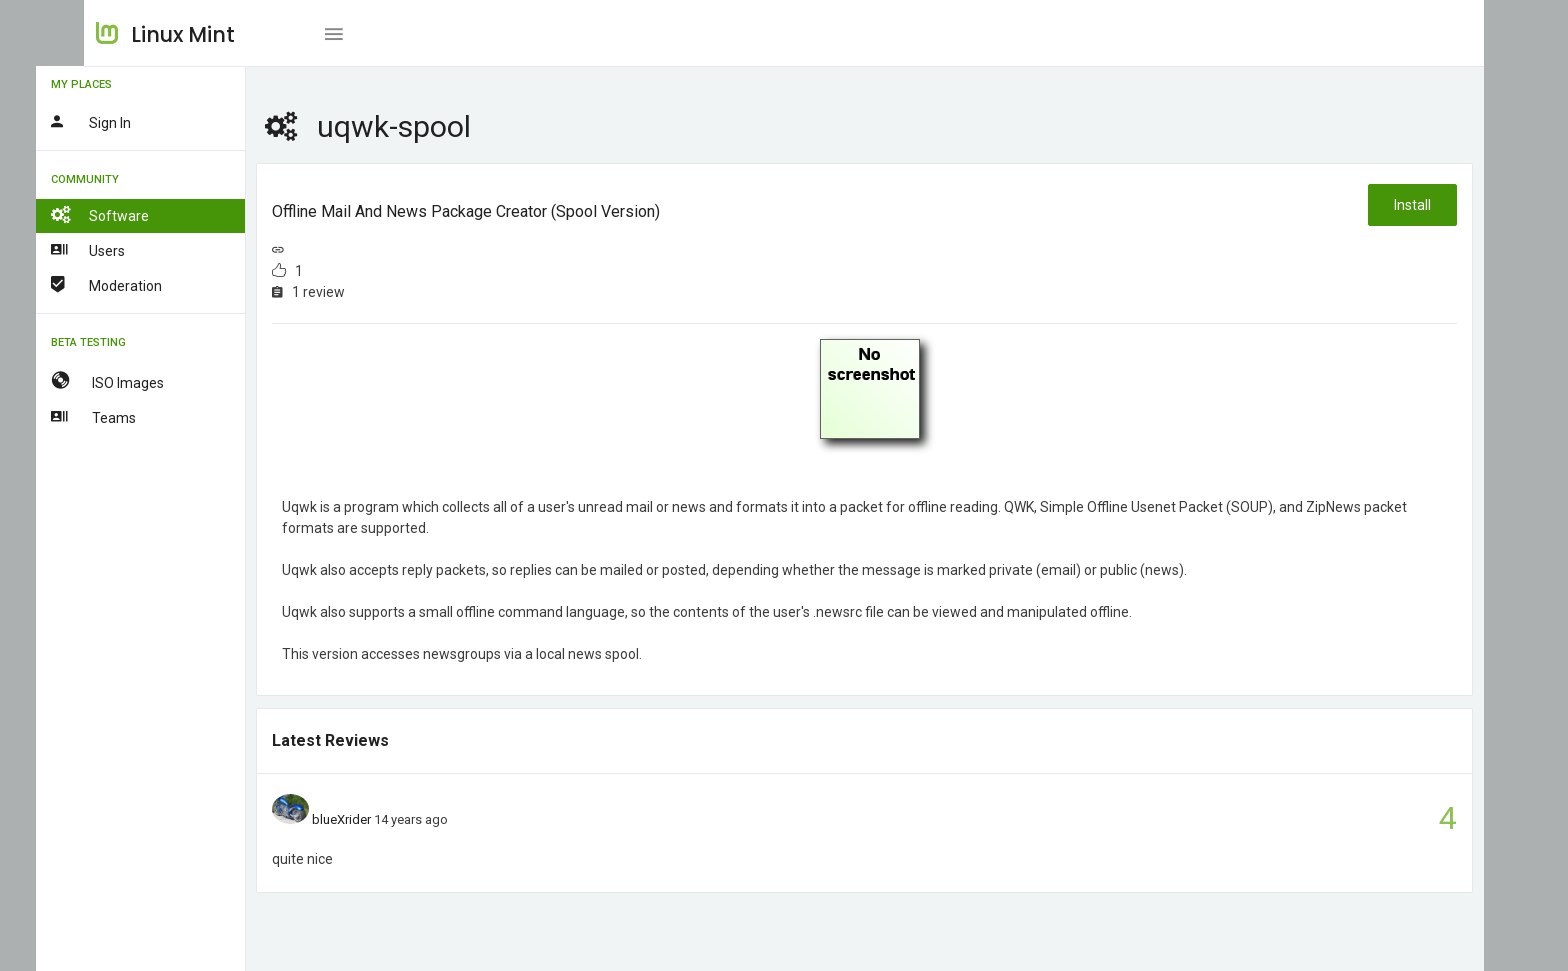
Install (1411, 205)
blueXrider (390, 819)
